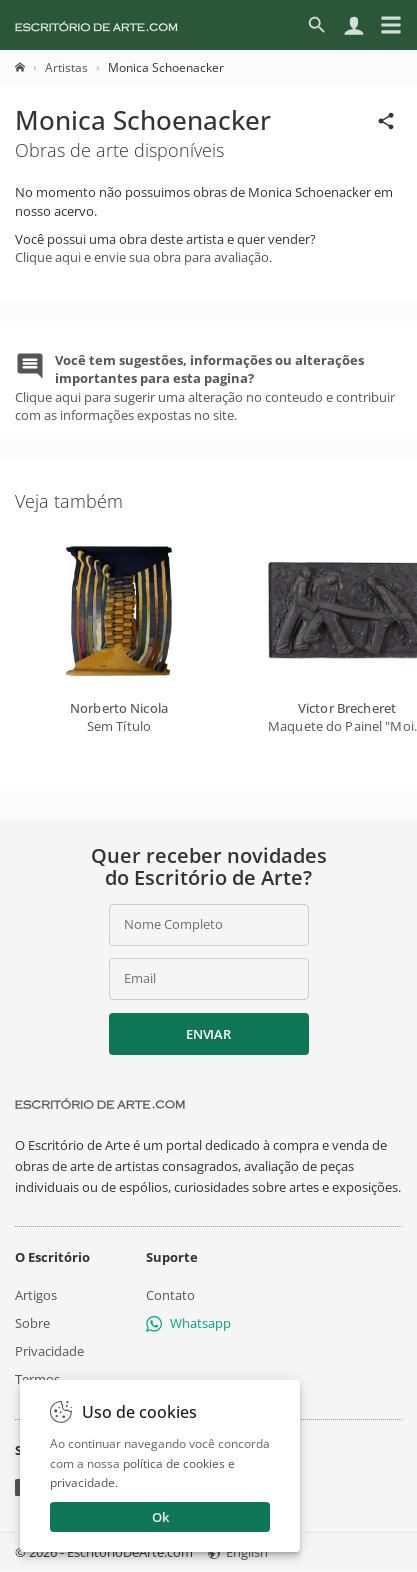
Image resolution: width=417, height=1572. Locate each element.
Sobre (32, 1323)
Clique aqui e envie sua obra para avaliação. (143, 257)
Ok (160, 1517)
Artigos (36, 1295)
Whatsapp (188, 1323)
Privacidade (49, 1352)
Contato (170, 1295)
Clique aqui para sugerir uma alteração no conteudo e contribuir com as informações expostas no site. (205, 387)
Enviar (208, 1034)
